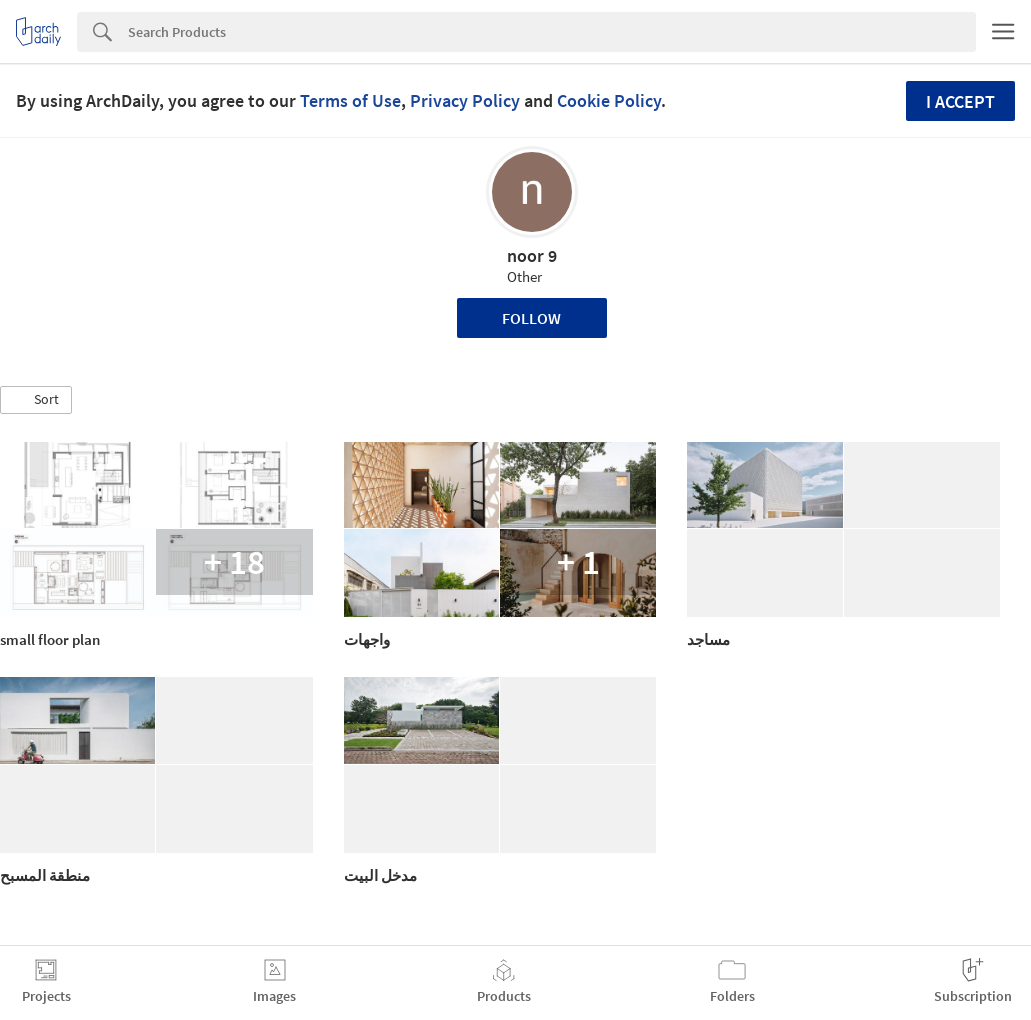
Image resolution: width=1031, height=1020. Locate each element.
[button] (36, 400)
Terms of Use (350, 100)
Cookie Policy (609, 100)
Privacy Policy (465, 100)
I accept (960, 101)
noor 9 (532, 255)
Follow (531, 318)
